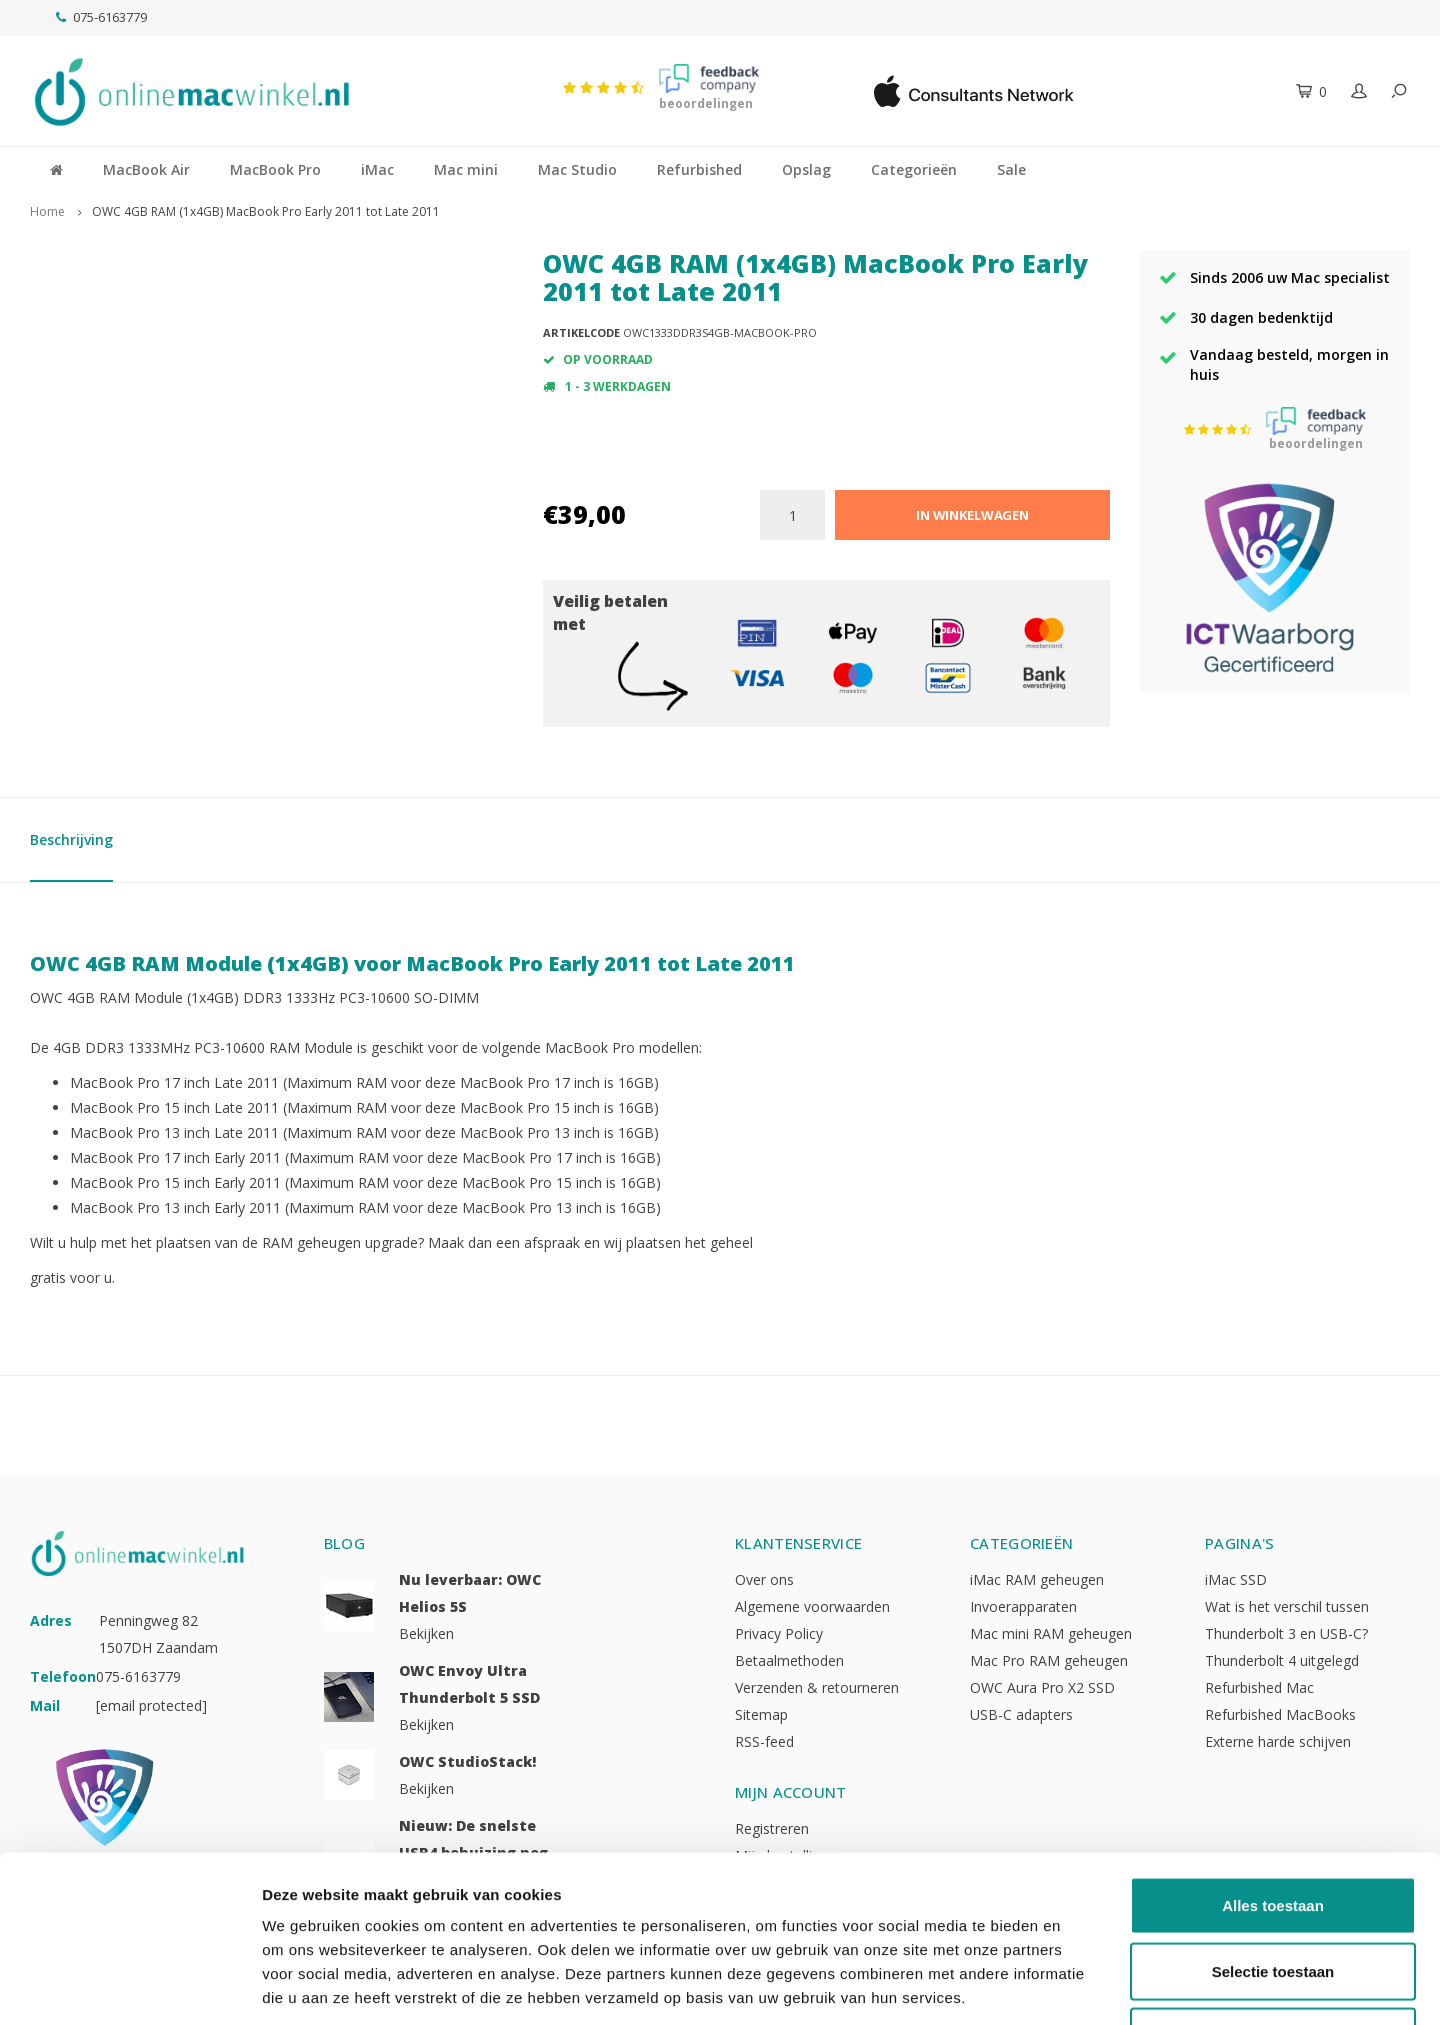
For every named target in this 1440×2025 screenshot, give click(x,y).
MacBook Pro (275, 169)
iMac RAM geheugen (1037, 1579)
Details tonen (1080, 1985)
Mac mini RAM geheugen (1051, 1633)
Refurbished (699, 169)
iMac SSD (1236, 1579)
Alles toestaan (1273, 1762)
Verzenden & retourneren (817, 1687)
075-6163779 (101, 17)
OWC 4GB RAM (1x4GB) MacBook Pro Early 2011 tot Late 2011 (266, 211)
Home (47, 211)
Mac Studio (577, 169)
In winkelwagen (972, 515)
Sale (1011, 169)
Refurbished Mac (1259, 1687)
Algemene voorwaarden (812, 1606)
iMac (377, 169)
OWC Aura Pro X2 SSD (1042, 1687)
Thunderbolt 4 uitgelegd (1282, 1660)
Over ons (764, 1579)
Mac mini (466, 169)
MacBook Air (146, 169)
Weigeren (1272, 1893)
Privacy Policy (779, 1633)
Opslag (806, 169)
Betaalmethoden (789, 1660)
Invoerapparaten (1023, 1606)
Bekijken (426, 1633)
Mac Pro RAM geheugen (1049, 1660)
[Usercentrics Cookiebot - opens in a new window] (129, 1986)
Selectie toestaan (1273, 1828)
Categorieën (914, 169)
